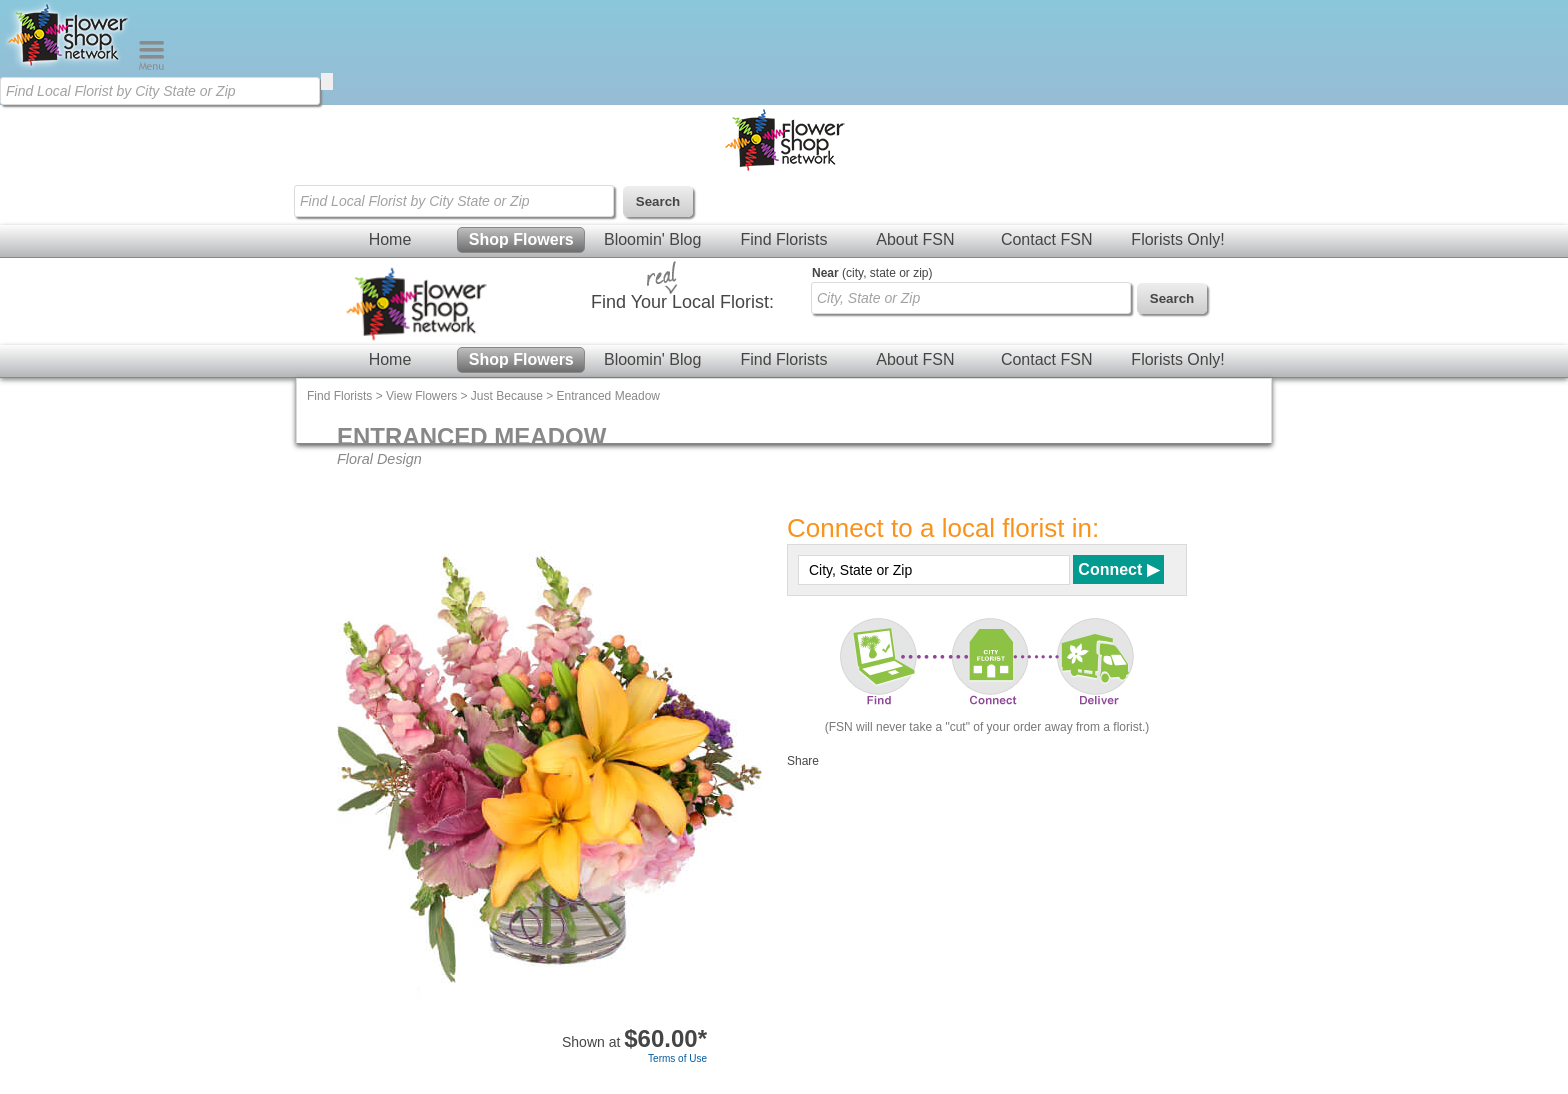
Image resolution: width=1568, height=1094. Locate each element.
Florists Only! (1177, 239)
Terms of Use (677, 1058)
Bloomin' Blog (652, 239)
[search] (327, 81)
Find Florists (783, 239)
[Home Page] (69, 66)
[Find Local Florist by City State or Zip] (160, 91)
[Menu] (151, 66)
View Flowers (421, 396)
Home (390, 239)
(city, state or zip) (872, 273)
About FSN (915, 239)
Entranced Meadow (608, 396)
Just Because (507, 396)
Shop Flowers (521, 239)
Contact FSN (1047, 239)
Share (803, 761)
